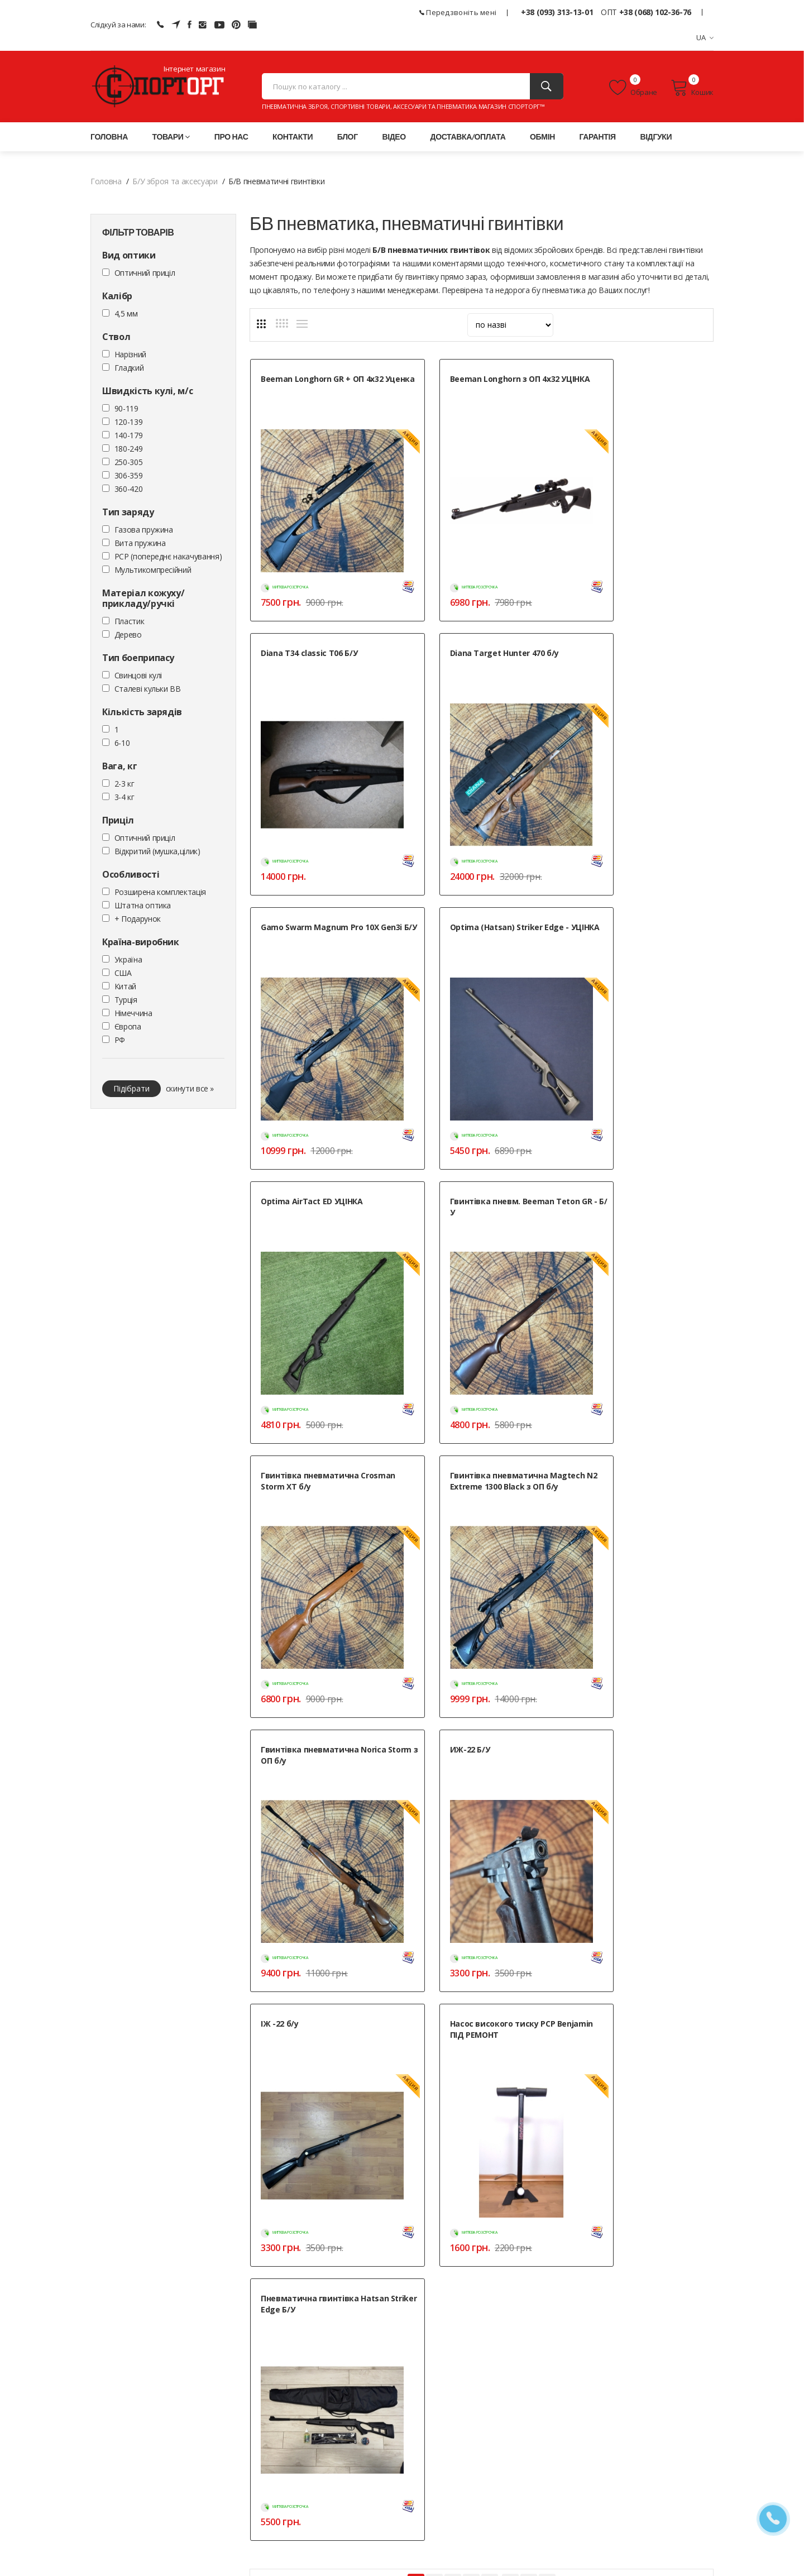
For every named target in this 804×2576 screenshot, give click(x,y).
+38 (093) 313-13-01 (557, 12)
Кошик (692, 88)
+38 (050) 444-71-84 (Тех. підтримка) (154, 2487)
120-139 (128, 424)
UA (705, 37)
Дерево (128, 636)
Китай (125, 988)
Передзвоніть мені (458, 12)
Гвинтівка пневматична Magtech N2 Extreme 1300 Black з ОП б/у (323, 1134)
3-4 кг (124, 799)
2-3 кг (124, 786)
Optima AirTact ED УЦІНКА (312, 875)
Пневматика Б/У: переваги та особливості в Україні (354, 2042)
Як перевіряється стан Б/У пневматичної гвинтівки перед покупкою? (386, 2073)
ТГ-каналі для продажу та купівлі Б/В (642, 1875)
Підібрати (131, 1090)
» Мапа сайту (539, 2487)
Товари (171, 138)
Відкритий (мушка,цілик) (157, 853)
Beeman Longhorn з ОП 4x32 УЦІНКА (474, 387)
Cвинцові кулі (138, 677)
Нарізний (130, 356)
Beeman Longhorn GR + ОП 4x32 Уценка (322, 387)
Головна (109, 138)
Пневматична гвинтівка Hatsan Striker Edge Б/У (643, 1376)
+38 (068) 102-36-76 (655, 12)
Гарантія (598, 138)
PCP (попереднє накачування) (168, 558)
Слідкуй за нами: (118, 25)
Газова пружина (143, 531)
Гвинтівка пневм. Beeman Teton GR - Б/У (472, 881)
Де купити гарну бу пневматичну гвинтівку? (340, 2196)
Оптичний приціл (144, 275)
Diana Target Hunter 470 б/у (315, 628)
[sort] (510, 327)
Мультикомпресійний (153, 572)
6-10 (122, 745)
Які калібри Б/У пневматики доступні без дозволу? (353, 2165)
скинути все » (190, 1090)
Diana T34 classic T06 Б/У (627, 381)
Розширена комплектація (160, 894)
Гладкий (129, 370)
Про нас (231, 138)
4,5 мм (126, 315)
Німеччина (133, 1015)
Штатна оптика (142, 907)
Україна (128, 961)
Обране (633, 88)
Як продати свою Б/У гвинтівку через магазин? (346, 2134)
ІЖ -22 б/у (280, 1370)
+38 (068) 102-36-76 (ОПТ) (136, 2473)
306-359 (128, 477)
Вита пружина (140, 545)
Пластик (129, 623)
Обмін (542, 138)
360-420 (128, 491)
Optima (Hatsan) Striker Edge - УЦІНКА (638, 634)
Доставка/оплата (468, 138)
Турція (125, 1002)
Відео (393, 138)
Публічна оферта (334, 2513)
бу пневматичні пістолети (660, 1840)
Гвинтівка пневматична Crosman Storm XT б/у (628, 881)
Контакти (292, 138)
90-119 (126, 410)
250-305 (128, 464)
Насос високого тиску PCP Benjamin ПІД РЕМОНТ (472, 1376)
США (123, 975)
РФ (119, 1042)
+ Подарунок (137, 921)
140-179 (128, 437)
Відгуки (656, 138)
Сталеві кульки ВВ (147, 691)
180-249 (128, 451)
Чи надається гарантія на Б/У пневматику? (338, 2104)
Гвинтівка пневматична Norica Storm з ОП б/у (482, 1128)
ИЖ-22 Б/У (599, 1123)
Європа (127, 1028)
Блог (347, 138)
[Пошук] (546, 88)
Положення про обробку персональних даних (386, 2500)
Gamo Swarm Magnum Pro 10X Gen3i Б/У (479, 634)
